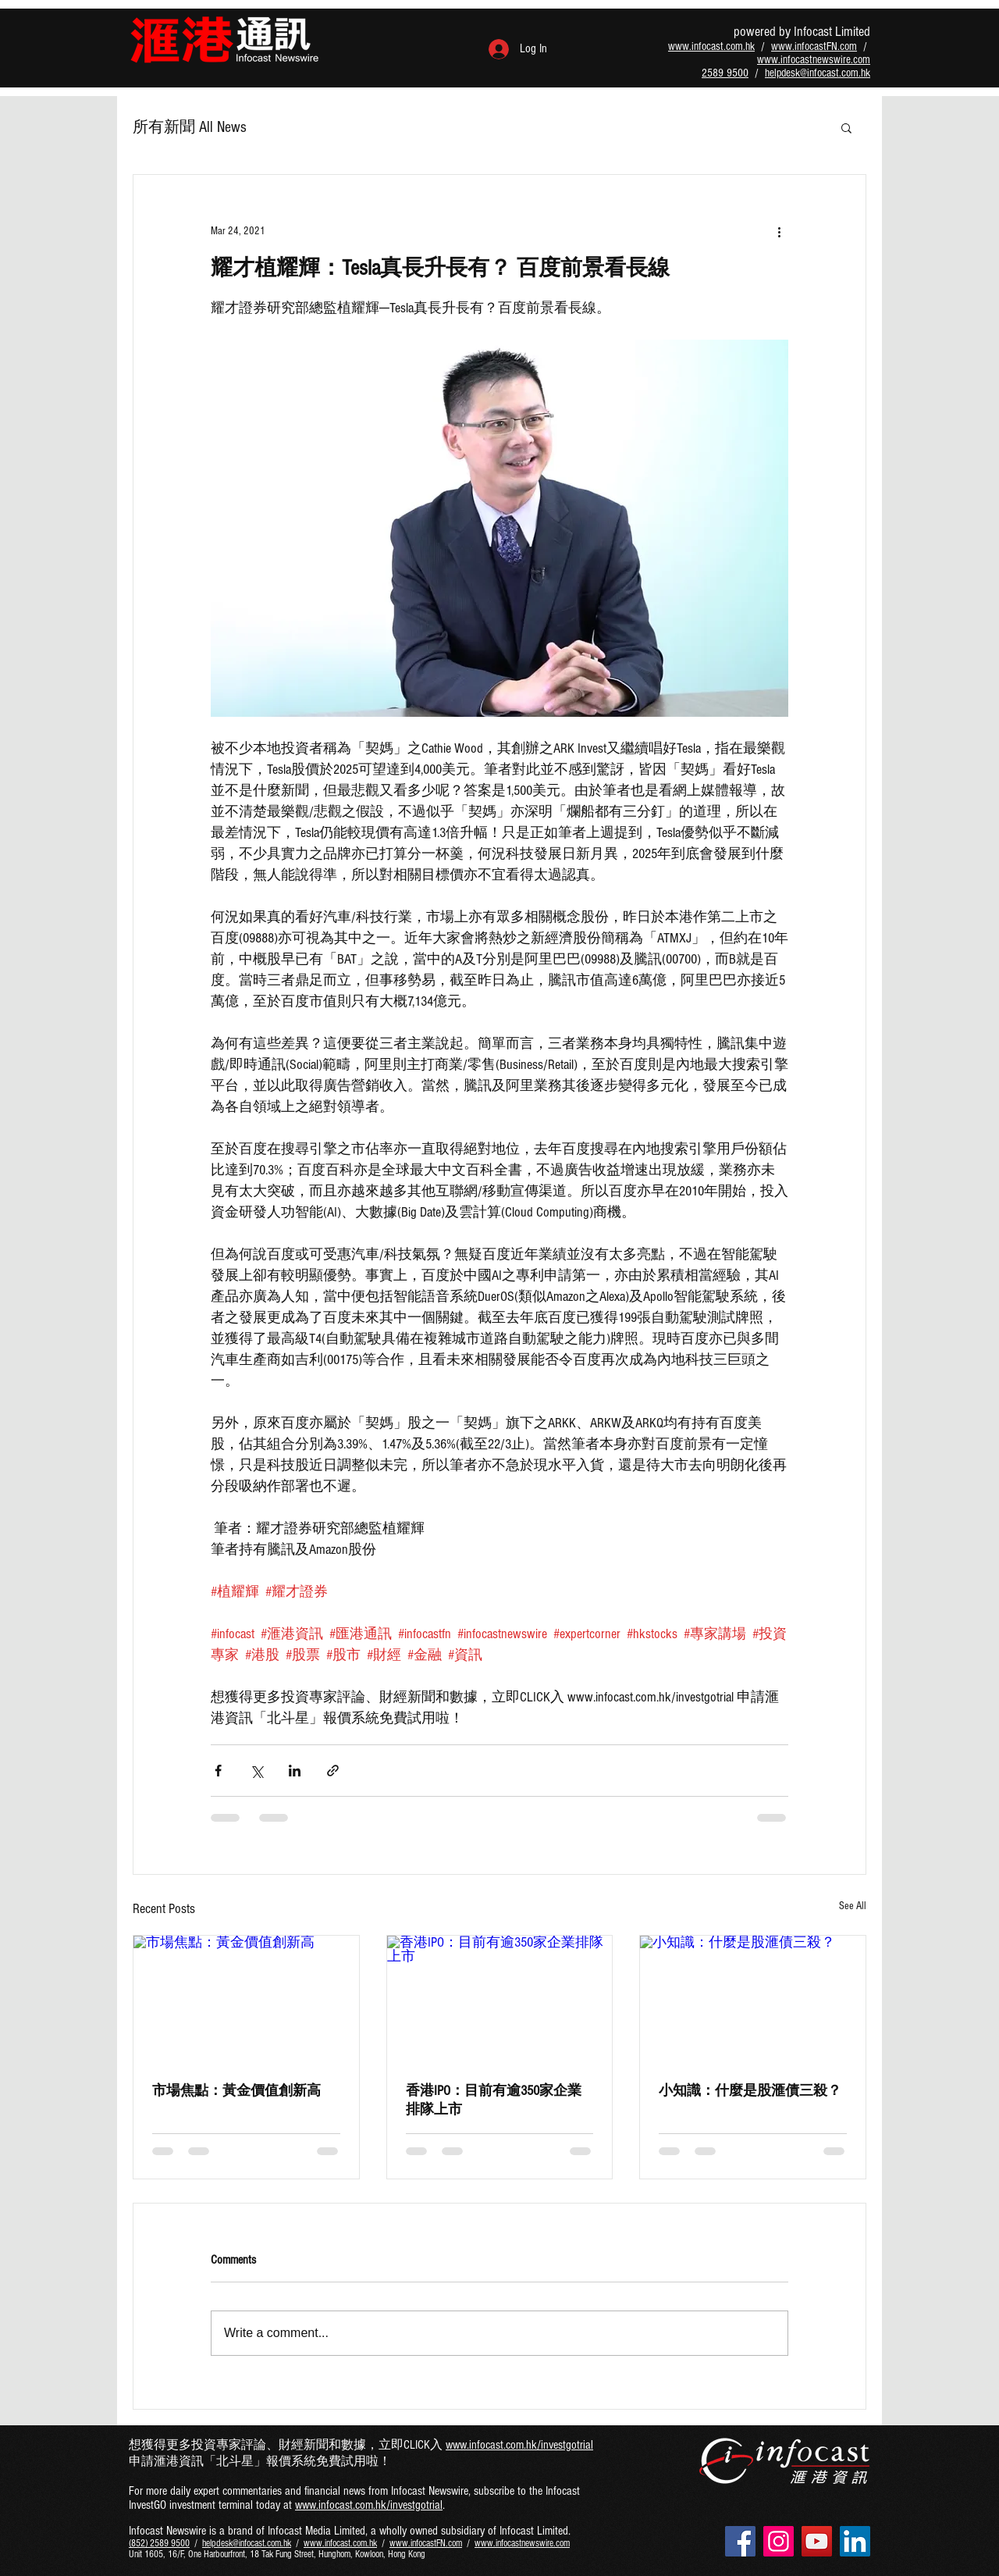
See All (852, 1906)
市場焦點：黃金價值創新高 (236, 2091)
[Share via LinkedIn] (294, 1770)
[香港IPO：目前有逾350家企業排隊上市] (500, 1999)
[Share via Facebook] (218, 1770)
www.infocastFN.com (814, 46)
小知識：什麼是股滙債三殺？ (750, 2091)
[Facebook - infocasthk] (740, 2541)
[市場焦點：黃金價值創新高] (246, 1999)
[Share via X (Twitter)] (256, 1770)
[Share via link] (332, 1770)
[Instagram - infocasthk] (778, 2541)
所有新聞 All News (190, 127)
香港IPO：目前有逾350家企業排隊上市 (493, 2100)
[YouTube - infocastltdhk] (817, 2541)
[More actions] (779, 231)
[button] (846, 127)
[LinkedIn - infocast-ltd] (855, 2541)
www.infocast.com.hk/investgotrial (519, 2445)
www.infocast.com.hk (711, 46)
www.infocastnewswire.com (813, 59)
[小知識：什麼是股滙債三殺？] (753, 1999)
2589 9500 (725, 73)
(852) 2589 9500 (159, 2543)
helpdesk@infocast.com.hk (817, 73)
